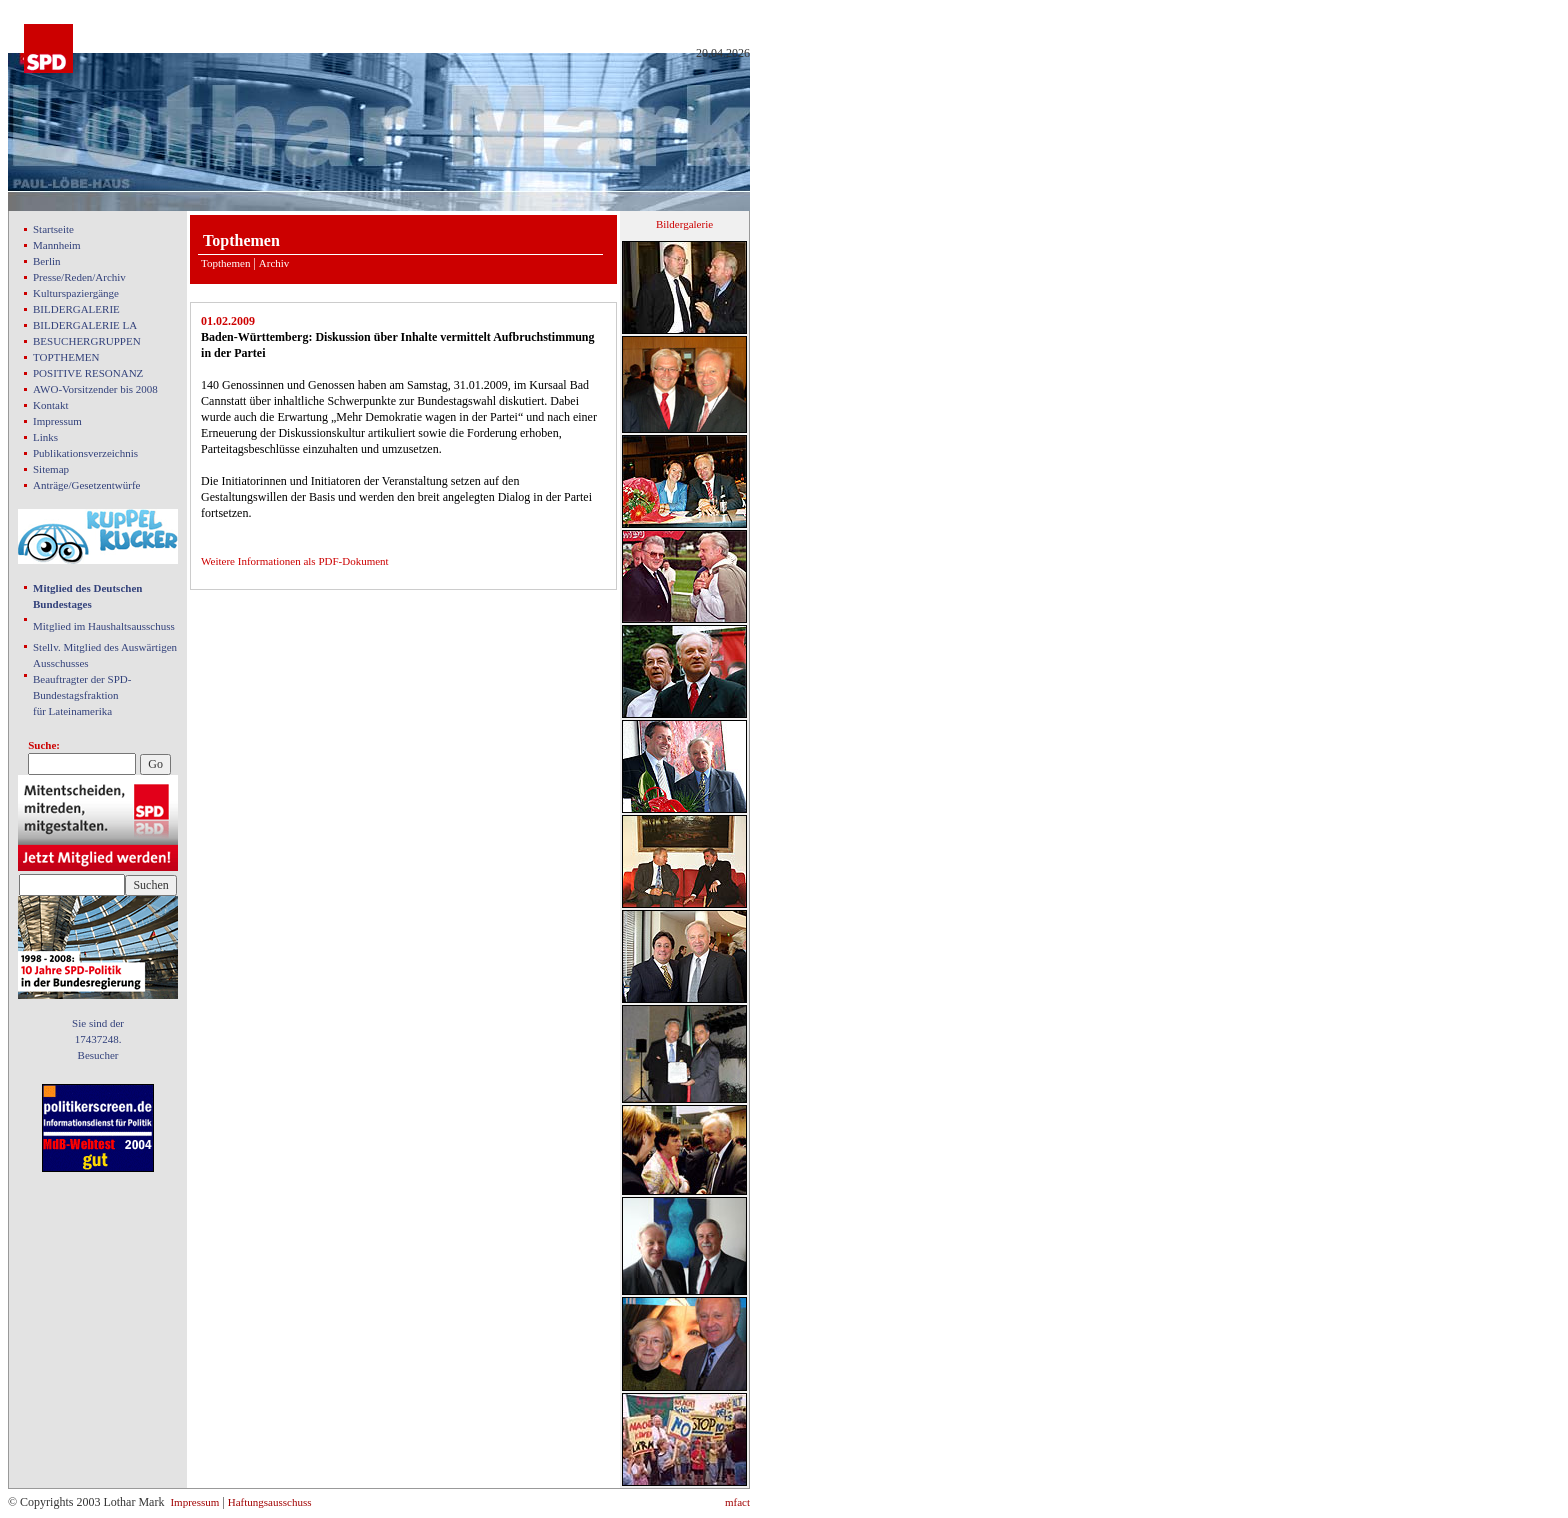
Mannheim (57, 245)
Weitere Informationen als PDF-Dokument (295, 561)
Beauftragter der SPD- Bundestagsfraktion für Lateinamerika (82, 695)
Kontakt (50, 405)
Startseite (53, 229)
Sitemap (51, 469)
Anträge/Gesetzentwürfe (87, 485)
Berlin (47, 261)
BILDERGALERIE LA (85, 325)
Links (45, 437)
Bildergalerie (684, 224)
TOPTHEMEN (66, 357)
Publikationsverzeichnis (85, 453)
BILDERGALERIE (76, 309)
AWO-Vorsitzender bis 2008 (95, 389)
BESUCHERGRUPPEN (87, 341)
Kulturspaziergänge (76, 293)
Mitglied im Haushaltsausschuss (104, 626)
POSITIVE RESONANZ (88, 373)
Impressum (57, 421)
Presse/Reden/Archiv (79, 277)
